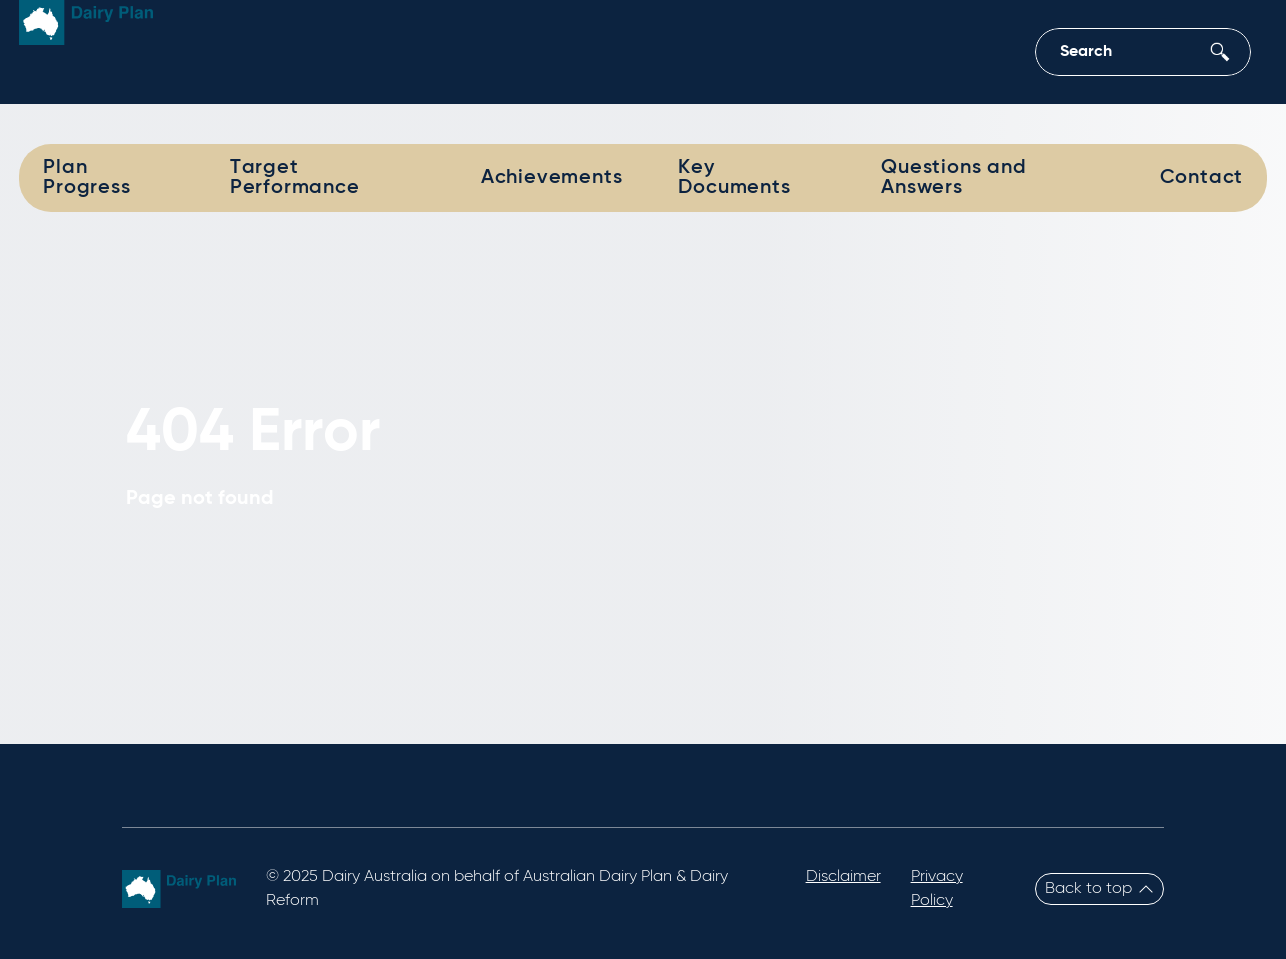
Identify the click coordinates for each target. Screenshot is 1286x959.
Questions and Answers (953, 178)
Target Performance (295, 178)
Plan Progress (86, 178)
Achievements (552, 178)
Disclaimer (843, 877)
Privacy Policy (937, 889)
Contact (1202, 178)
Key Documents (734, 178)
